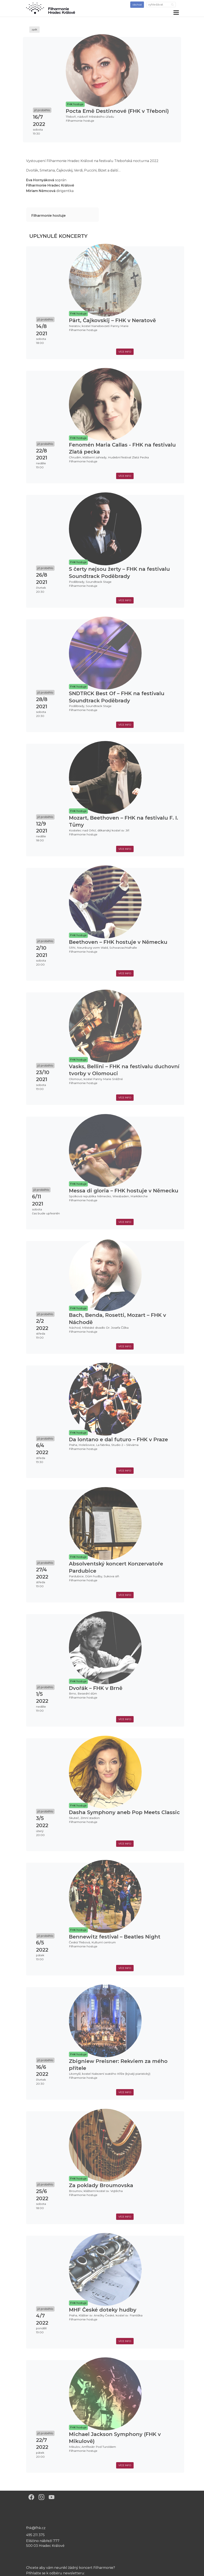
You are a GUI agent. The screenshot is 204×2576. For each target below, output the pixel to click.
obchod (137, 4)
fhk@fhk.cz (36, 2528)
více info (124, 351)
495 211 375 (35, 2535)
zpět (34, 29)
